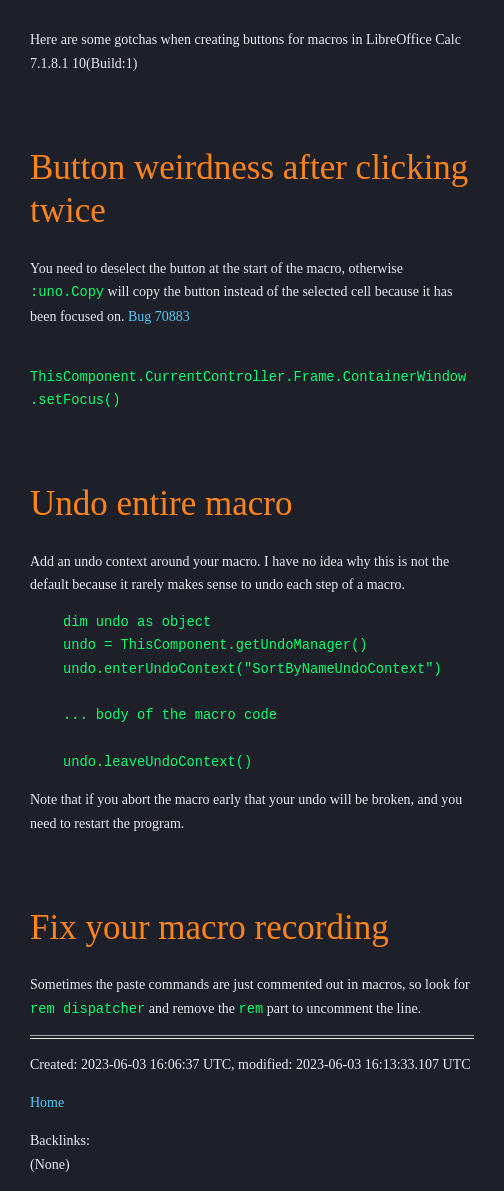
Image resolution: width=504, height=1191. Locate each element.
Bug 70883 (159, 316)
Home (47, 1103)
